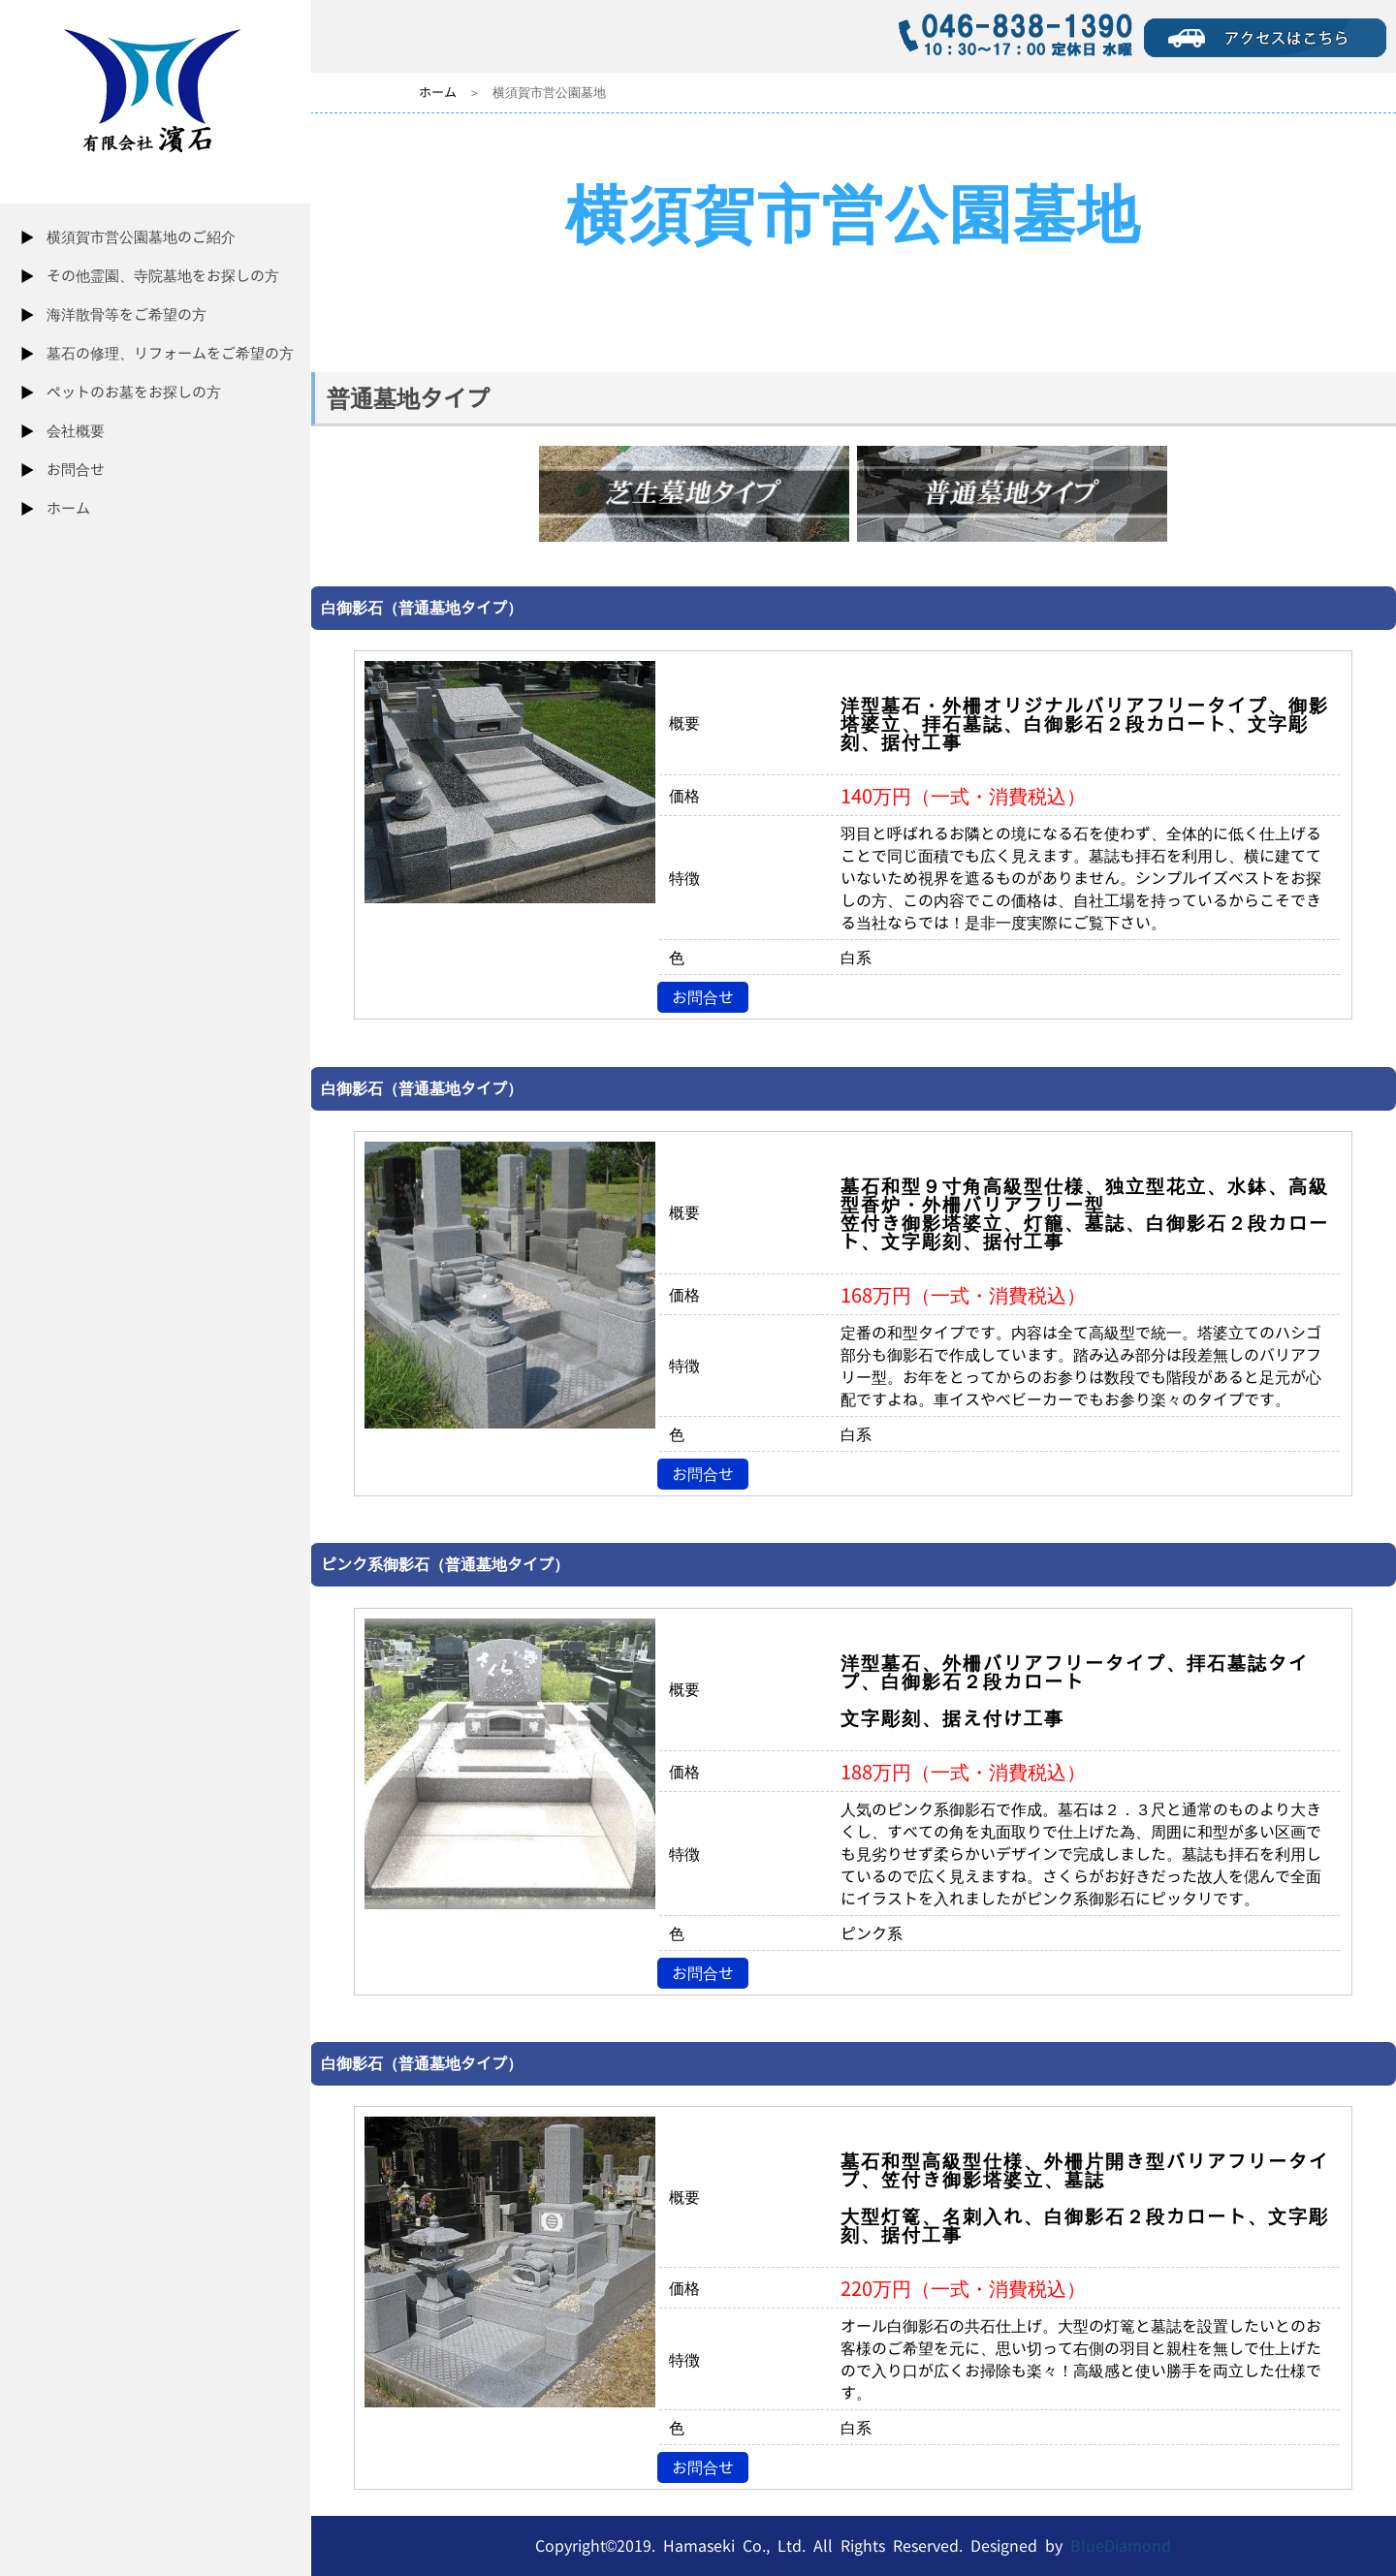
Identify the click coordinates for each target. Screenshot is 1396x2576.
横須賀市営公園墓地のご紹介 (141, 237)
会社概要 (76, 431)
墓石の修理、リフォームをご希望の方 (170, 353)
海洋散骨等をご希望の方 (126, 314)
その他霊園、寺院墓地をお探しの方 (163, 276)
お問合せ (76, 469)
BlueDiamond (1120, 2546)
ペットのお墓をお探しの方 (134, 392)
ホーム (68, 508)
